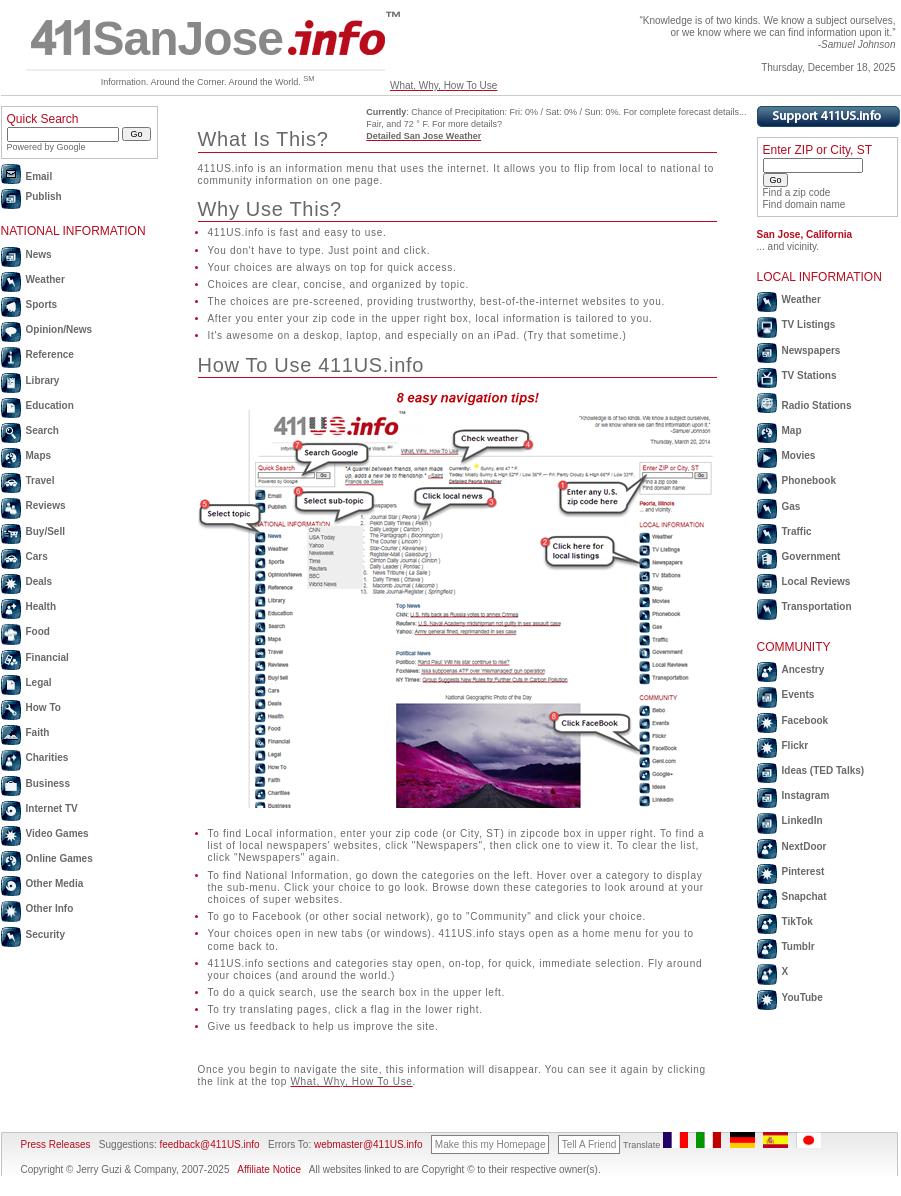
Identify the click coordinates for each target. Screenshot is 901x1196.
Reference (50, 354)
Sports (42, 304)
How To (43, 707)
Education (50, 405)
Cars (37, 556)
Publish (44, 196)
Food (38, 631)
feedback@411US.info (208, 1144)
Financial (47, 657)
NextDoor (804, 846)
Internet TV (52, 808)
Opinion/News (59, 329)
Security (45, 934)
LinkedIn (802, 820)
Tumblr (798, 946)
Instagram (806, 795)
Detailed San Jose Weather (423, 136)
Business (48, 783)
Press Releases (56, 1144)
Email (39, 176)
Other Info (50, 908)
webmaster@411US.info (368, 1144)
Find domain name (804, 204)
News (39, 254)
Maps (39, 455)
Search (42, 430)
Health (41, 606)
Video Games (57, 833)
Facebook (805, 720)
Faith (38, 732)
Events (798, 694)
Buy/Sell (45, 531)
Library (43, 380)
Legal (39, 682)
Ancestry (803, 669)
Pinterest (803, 871)
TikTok (797, 921)
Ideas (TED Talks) (823, 770)
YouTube (802, 997)
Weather (45, 279)
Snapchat (804, 896)
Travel (40, 480)
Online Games (59, 858)
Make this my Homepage (490, 1144)
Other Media (55, 883)
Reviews (46, 505)
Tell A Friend (589, 1144)
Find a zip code (797, 192)
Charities (47, 757)
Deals (39, 581)
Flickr (795, 745)
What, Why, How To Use (443, 85)
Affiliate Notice (269, 1169)
